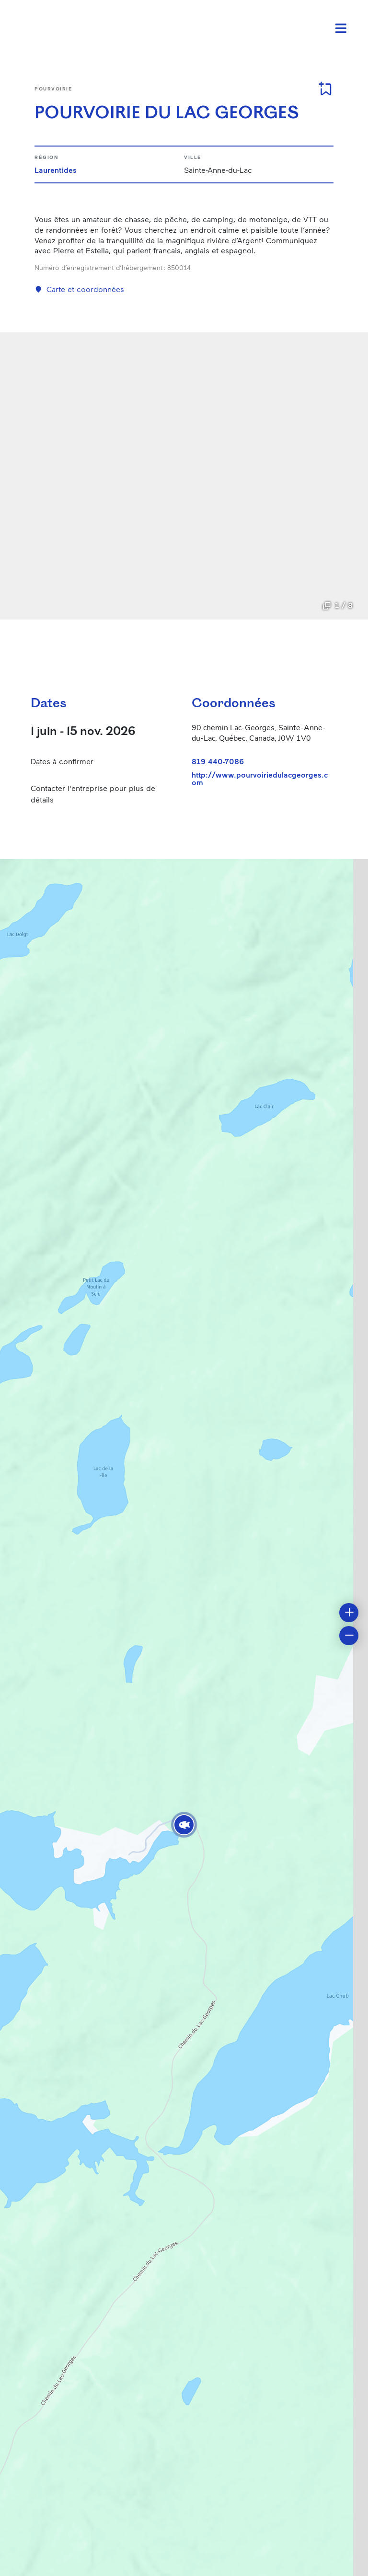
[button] (184, 1824)
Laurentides (55, 169)
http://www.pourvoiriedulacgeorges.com (260, 778)
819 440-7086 (218, 761)
